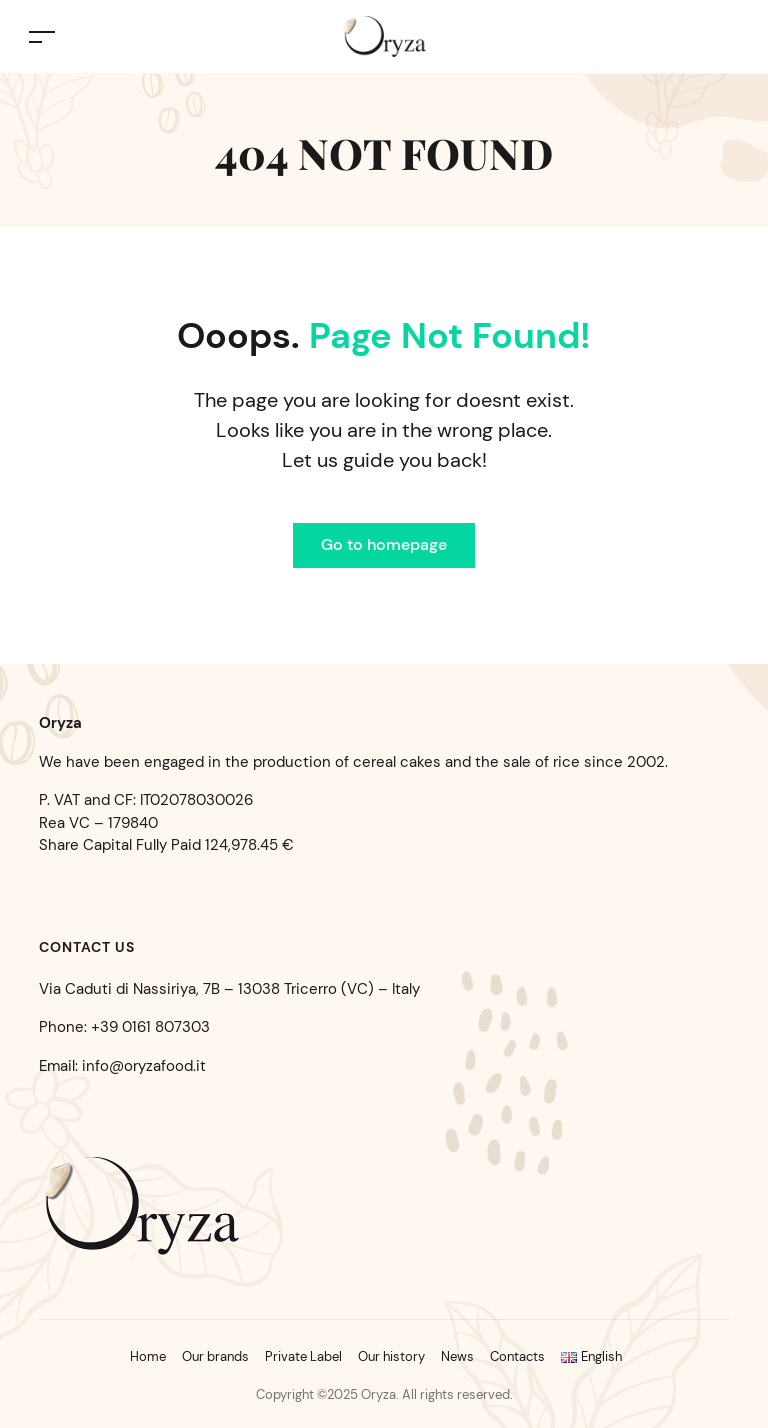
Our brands (215, 1356)
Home (148, 1356)
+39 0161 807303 (150, 1027)
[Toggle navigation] (42, 36)
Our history (391, 1356)
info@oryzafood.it (144, 1066)
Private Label (303, 1356)
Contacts (517, 1356)
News (457, 1356)
